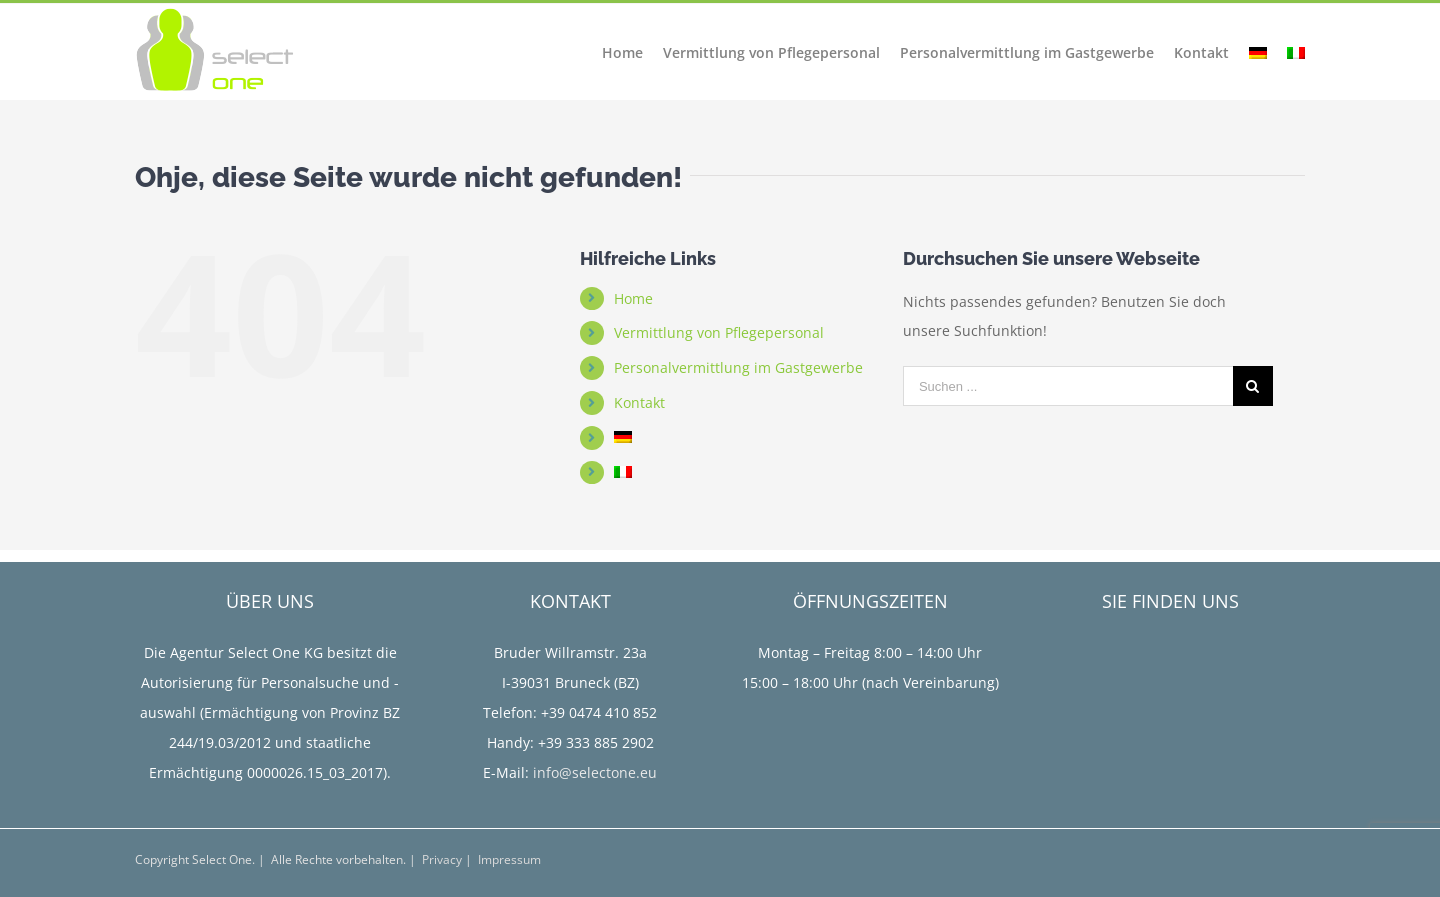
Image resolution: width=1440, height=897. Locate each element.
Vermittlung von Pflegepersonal (719, 332)
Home (633, 298)
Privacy (442, 859)
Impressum (509, 859)
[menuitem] (632, 50)
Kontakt (639, 402)
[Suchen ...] (1068, 386)
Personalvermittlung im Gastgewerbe (738, 367)
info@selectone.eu (595, 772)
